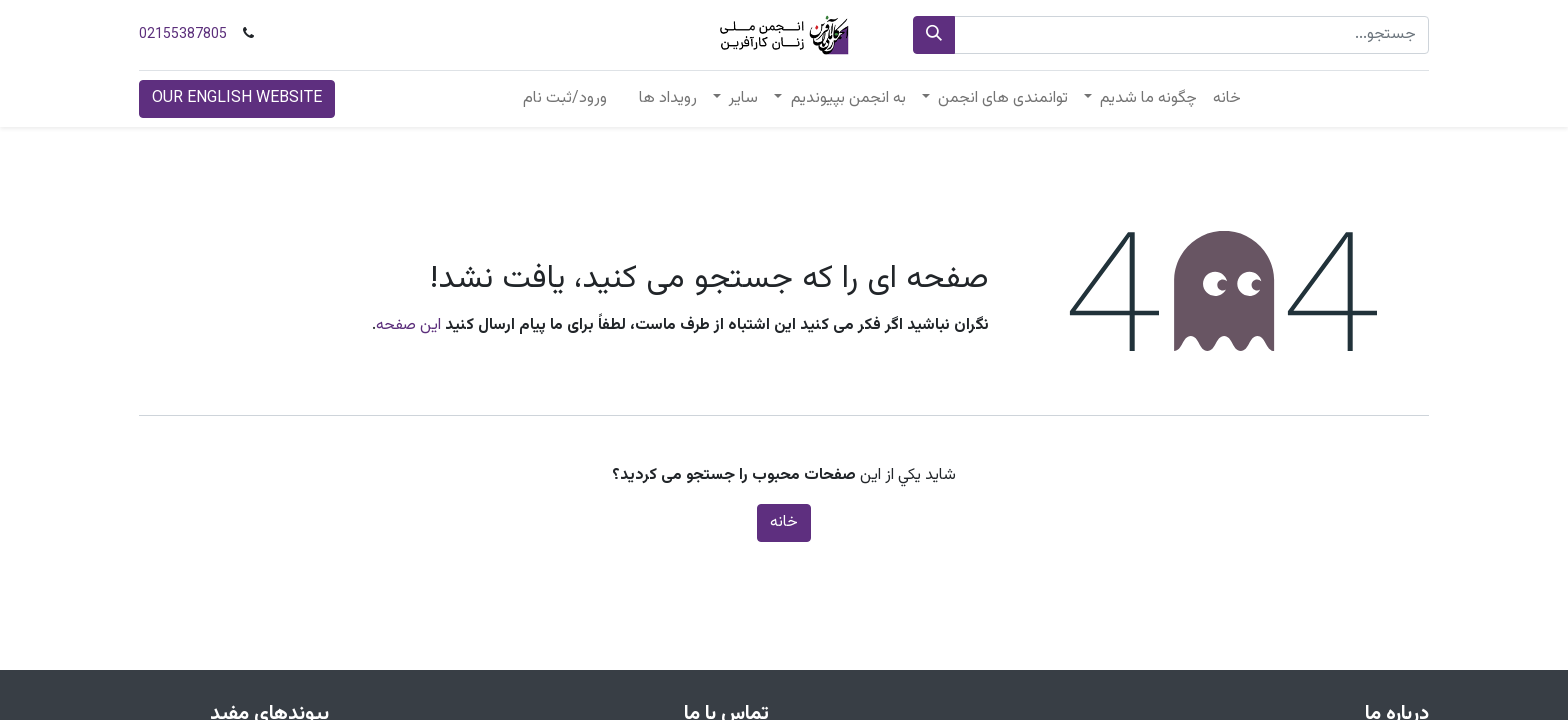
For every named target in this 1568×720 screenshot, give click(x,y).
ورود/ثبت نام (565, 98)
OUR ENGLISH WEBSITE (237, 98)
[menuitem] (1227, 99)
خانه (784, 522)
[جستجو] (934, 35)
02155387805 (183, 35)
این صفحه (408, 325)
